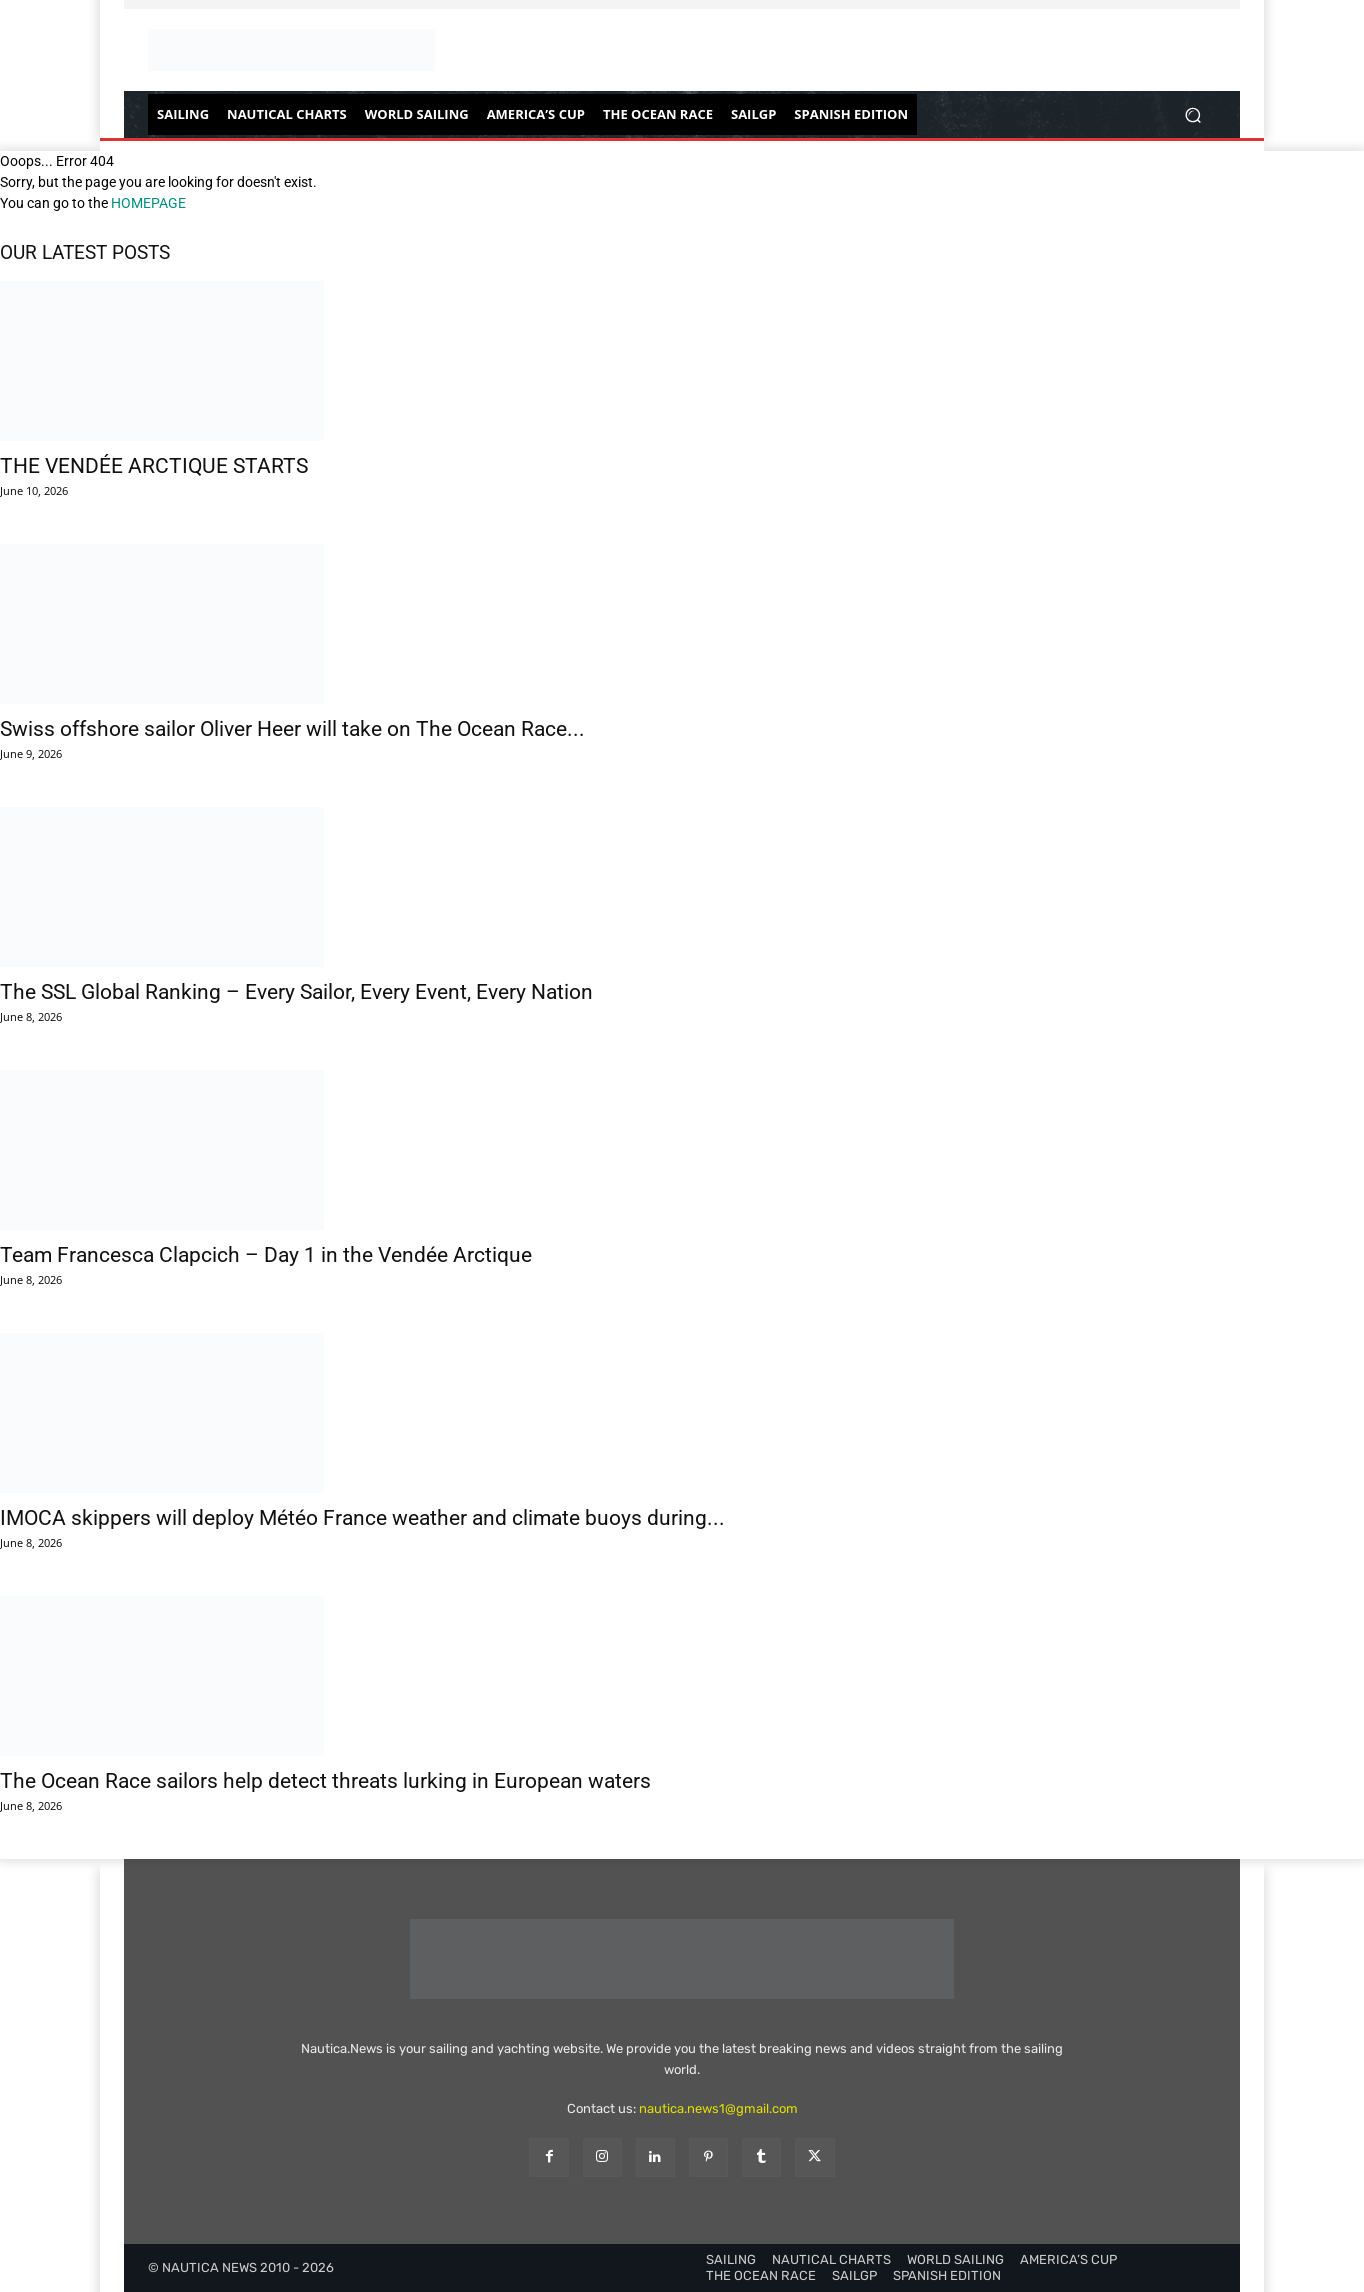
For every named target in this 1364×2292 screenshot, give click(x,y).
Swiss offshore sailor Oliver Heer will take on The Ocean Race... (292, 729)
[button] (1192, 114)
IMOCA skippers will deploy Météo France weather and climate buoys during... (362, 1518)
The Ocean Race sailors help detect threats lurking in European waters (325, 1781)
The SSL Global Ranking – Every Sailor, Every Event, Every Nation (296, 992)
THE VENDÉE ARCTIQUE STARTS (154, 466)
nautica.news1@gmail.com (718, 2108)
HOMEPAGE (148, 203)
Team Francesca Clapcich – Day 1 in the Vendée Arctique (266, 1255)
